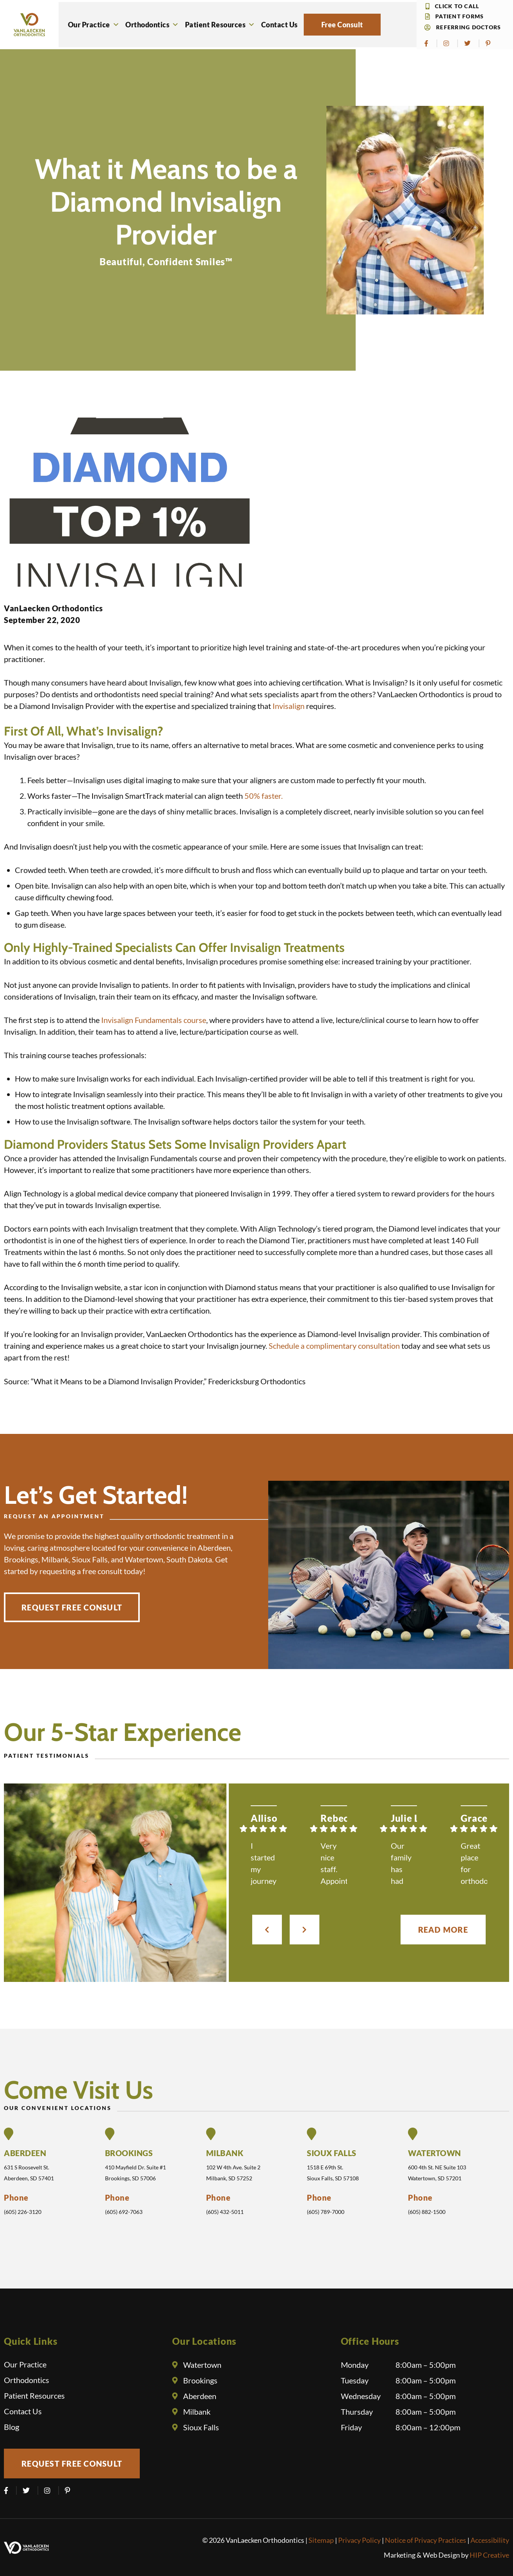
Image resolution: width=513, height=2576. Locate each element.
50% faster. (263, 795)
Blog (11, 2427)
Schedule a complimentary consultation (334, 1345)
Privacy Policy (359, 2540)
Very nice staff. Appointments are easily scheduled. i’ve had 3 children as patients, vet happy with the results (334, 1864)
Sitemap (321, 2540)
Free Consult (342, 24)
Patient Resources (220, 25)
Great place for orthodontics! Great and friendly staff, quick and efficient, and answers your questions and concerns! (474, 1864)
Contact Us (279, 24)
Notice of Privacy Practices (425, 2540)
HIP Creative (489, 2555)
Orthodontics (152, 25)
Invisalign (289, 705)
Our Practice (94, 25)
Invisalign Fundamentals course (153, 1020)
